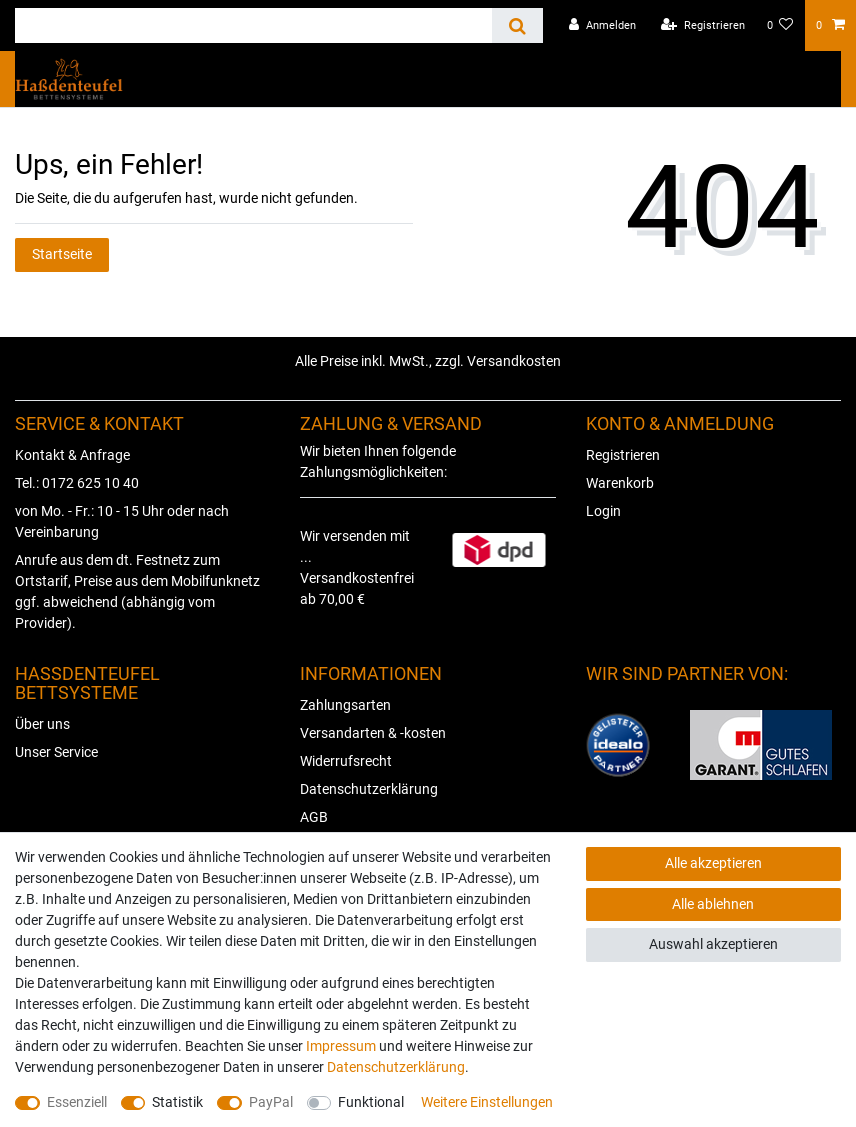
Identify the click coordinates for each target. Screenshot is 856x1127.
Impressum (341, 1046)
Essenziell (77, 1102)
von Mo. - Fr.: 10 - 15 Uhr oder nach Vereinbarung (122, 521)
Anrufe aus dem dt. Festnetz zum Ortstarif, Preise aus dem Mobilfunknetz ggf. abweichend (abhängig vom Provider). (137, 591)
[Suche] (517, 25)
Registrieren (623, 455)
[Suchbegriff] (253, 25)
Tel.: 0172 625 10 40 (77, 483)
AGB (314, 817)
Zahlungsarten (345, 705)
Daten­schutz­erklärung (396, 1067)
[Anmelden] (602, 25)
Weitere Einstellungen (487, 1102)
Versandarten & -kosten (373, 733)
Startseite (62, 254)
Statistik (177, 1102)
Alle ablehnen (713, 904)
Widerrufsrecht (346, 761)
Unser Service (56, 752)
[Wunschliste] (780, 25)
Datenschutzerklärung (369, 789)
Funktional (371, 1102)
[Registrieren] (703, 25)
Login (603, 511)
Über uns (42, 724)
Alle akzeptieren (713, 863)
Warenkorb (620, 483)
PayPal (271, 1102)
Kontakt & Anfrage (72, 455)
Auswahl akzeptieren (713, 944)
